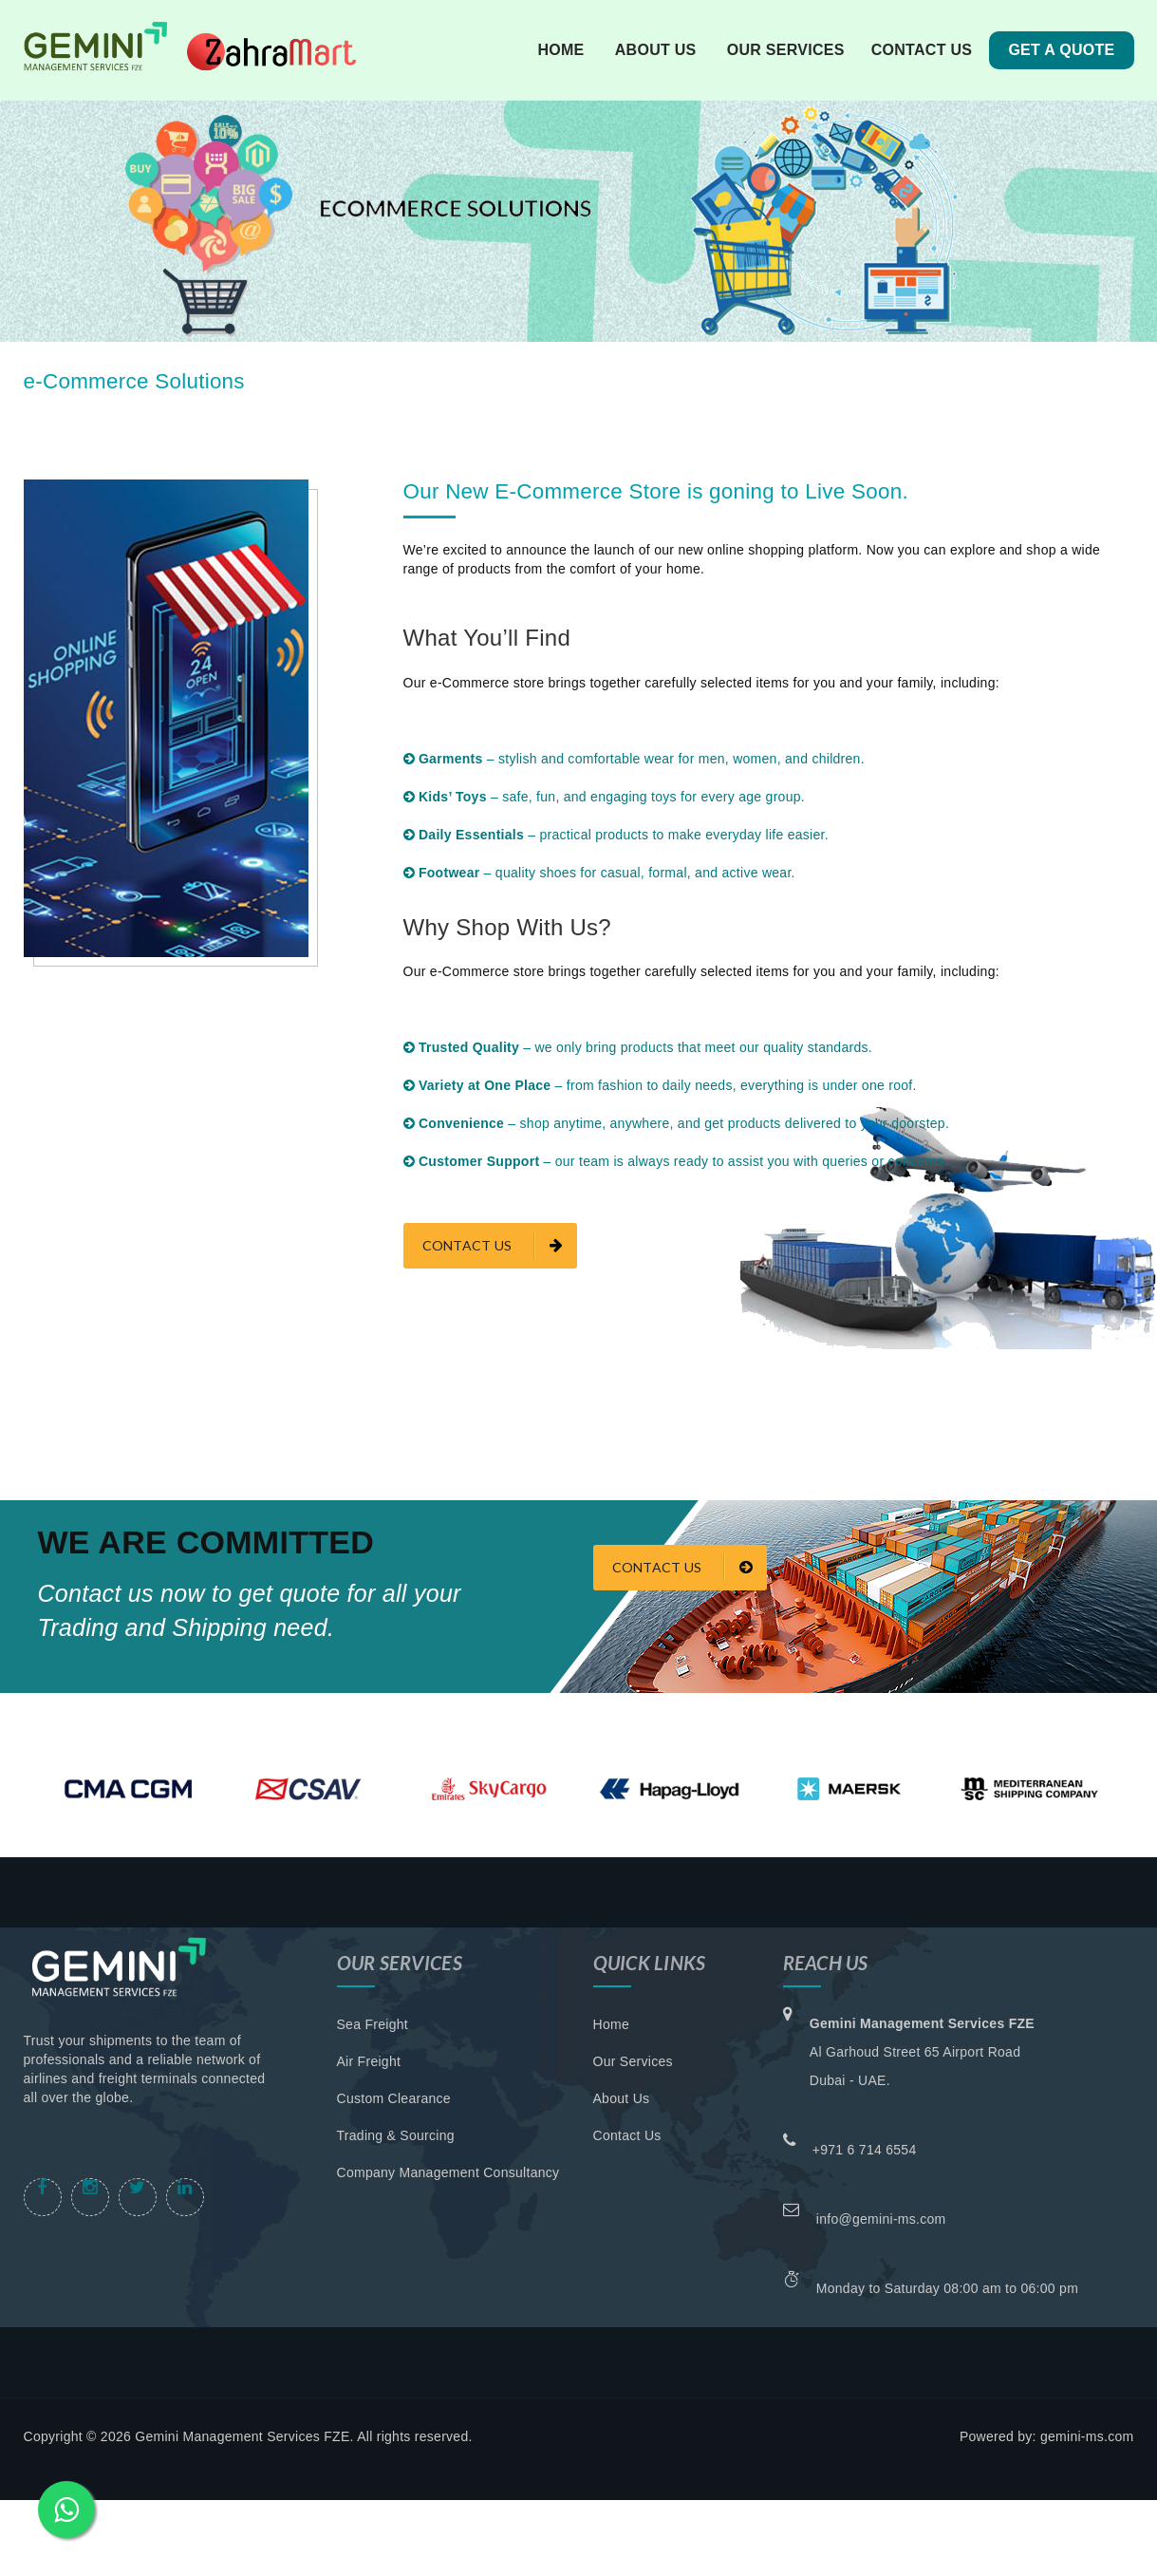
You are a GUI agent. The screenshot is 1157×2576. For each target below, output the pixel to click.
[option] (128, 1788)
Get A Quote (1061, 50)
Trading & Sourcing (396, 2135)
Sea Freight (372, 2024)
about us (656, 50)
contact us (922, 50)
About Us (621, 2098)
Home (560, 50)
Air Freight (369, 2061)
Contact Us (682, 1567)
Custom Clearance (394, 2098)
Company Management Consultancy (448, 2172)
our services (786, 50)
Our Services (633, 2061)
